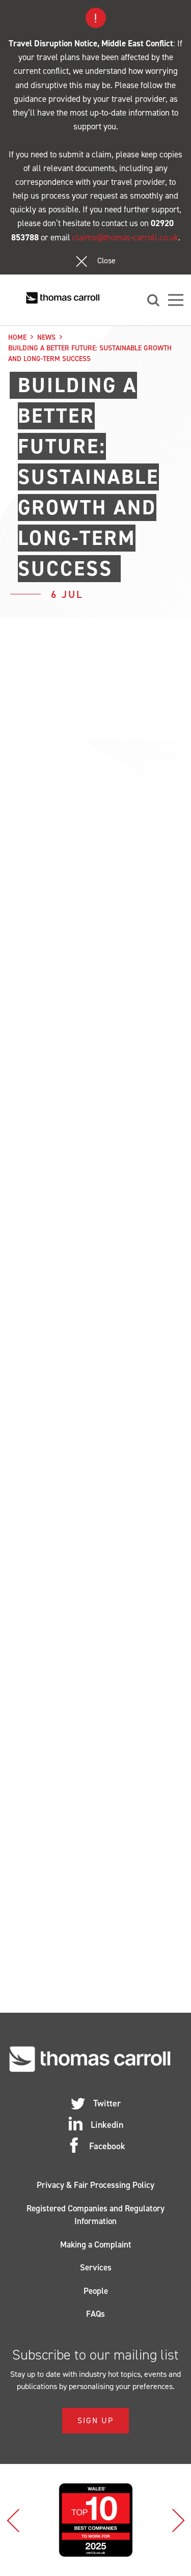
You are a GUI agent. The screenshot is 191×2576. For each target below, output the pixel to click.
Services (96, 2267)
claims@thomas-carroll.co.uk (125, 237)
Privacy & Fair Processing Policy (95, 2184)
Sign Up (95, 2420)
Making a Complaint (95, 2244)
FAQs (95, 2313)
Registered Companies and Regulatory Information (95, 2215)
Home (17, 337)
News (46, 337)
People (96, 2290)
